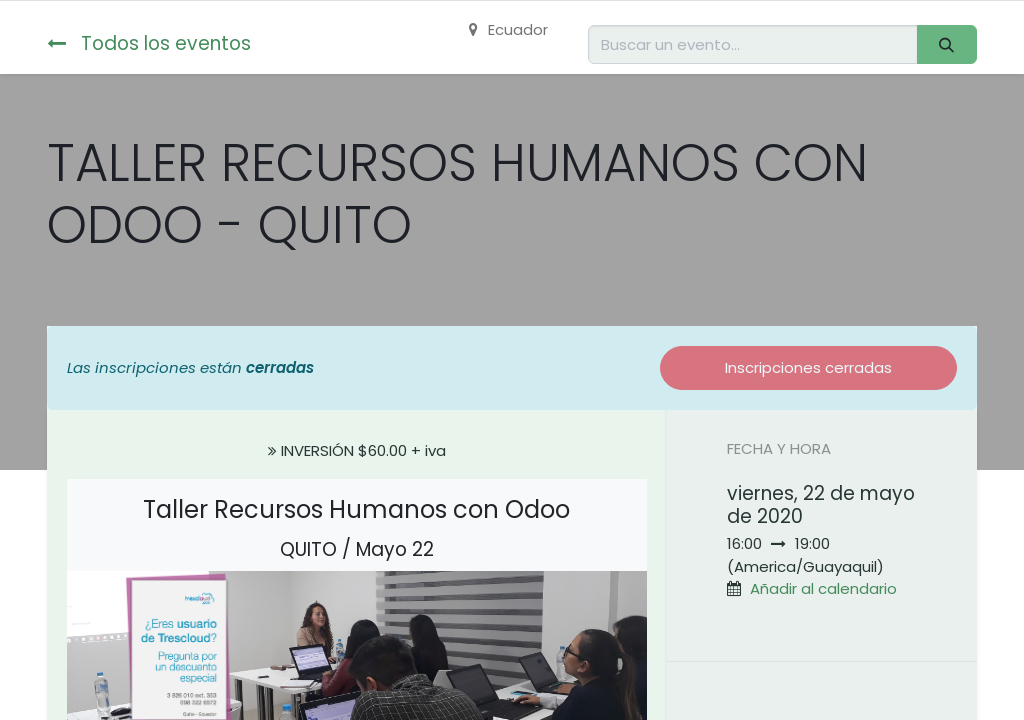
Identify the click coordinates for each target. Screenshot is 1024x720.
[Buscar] (947, 44)
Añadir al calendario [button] (823, 588)
